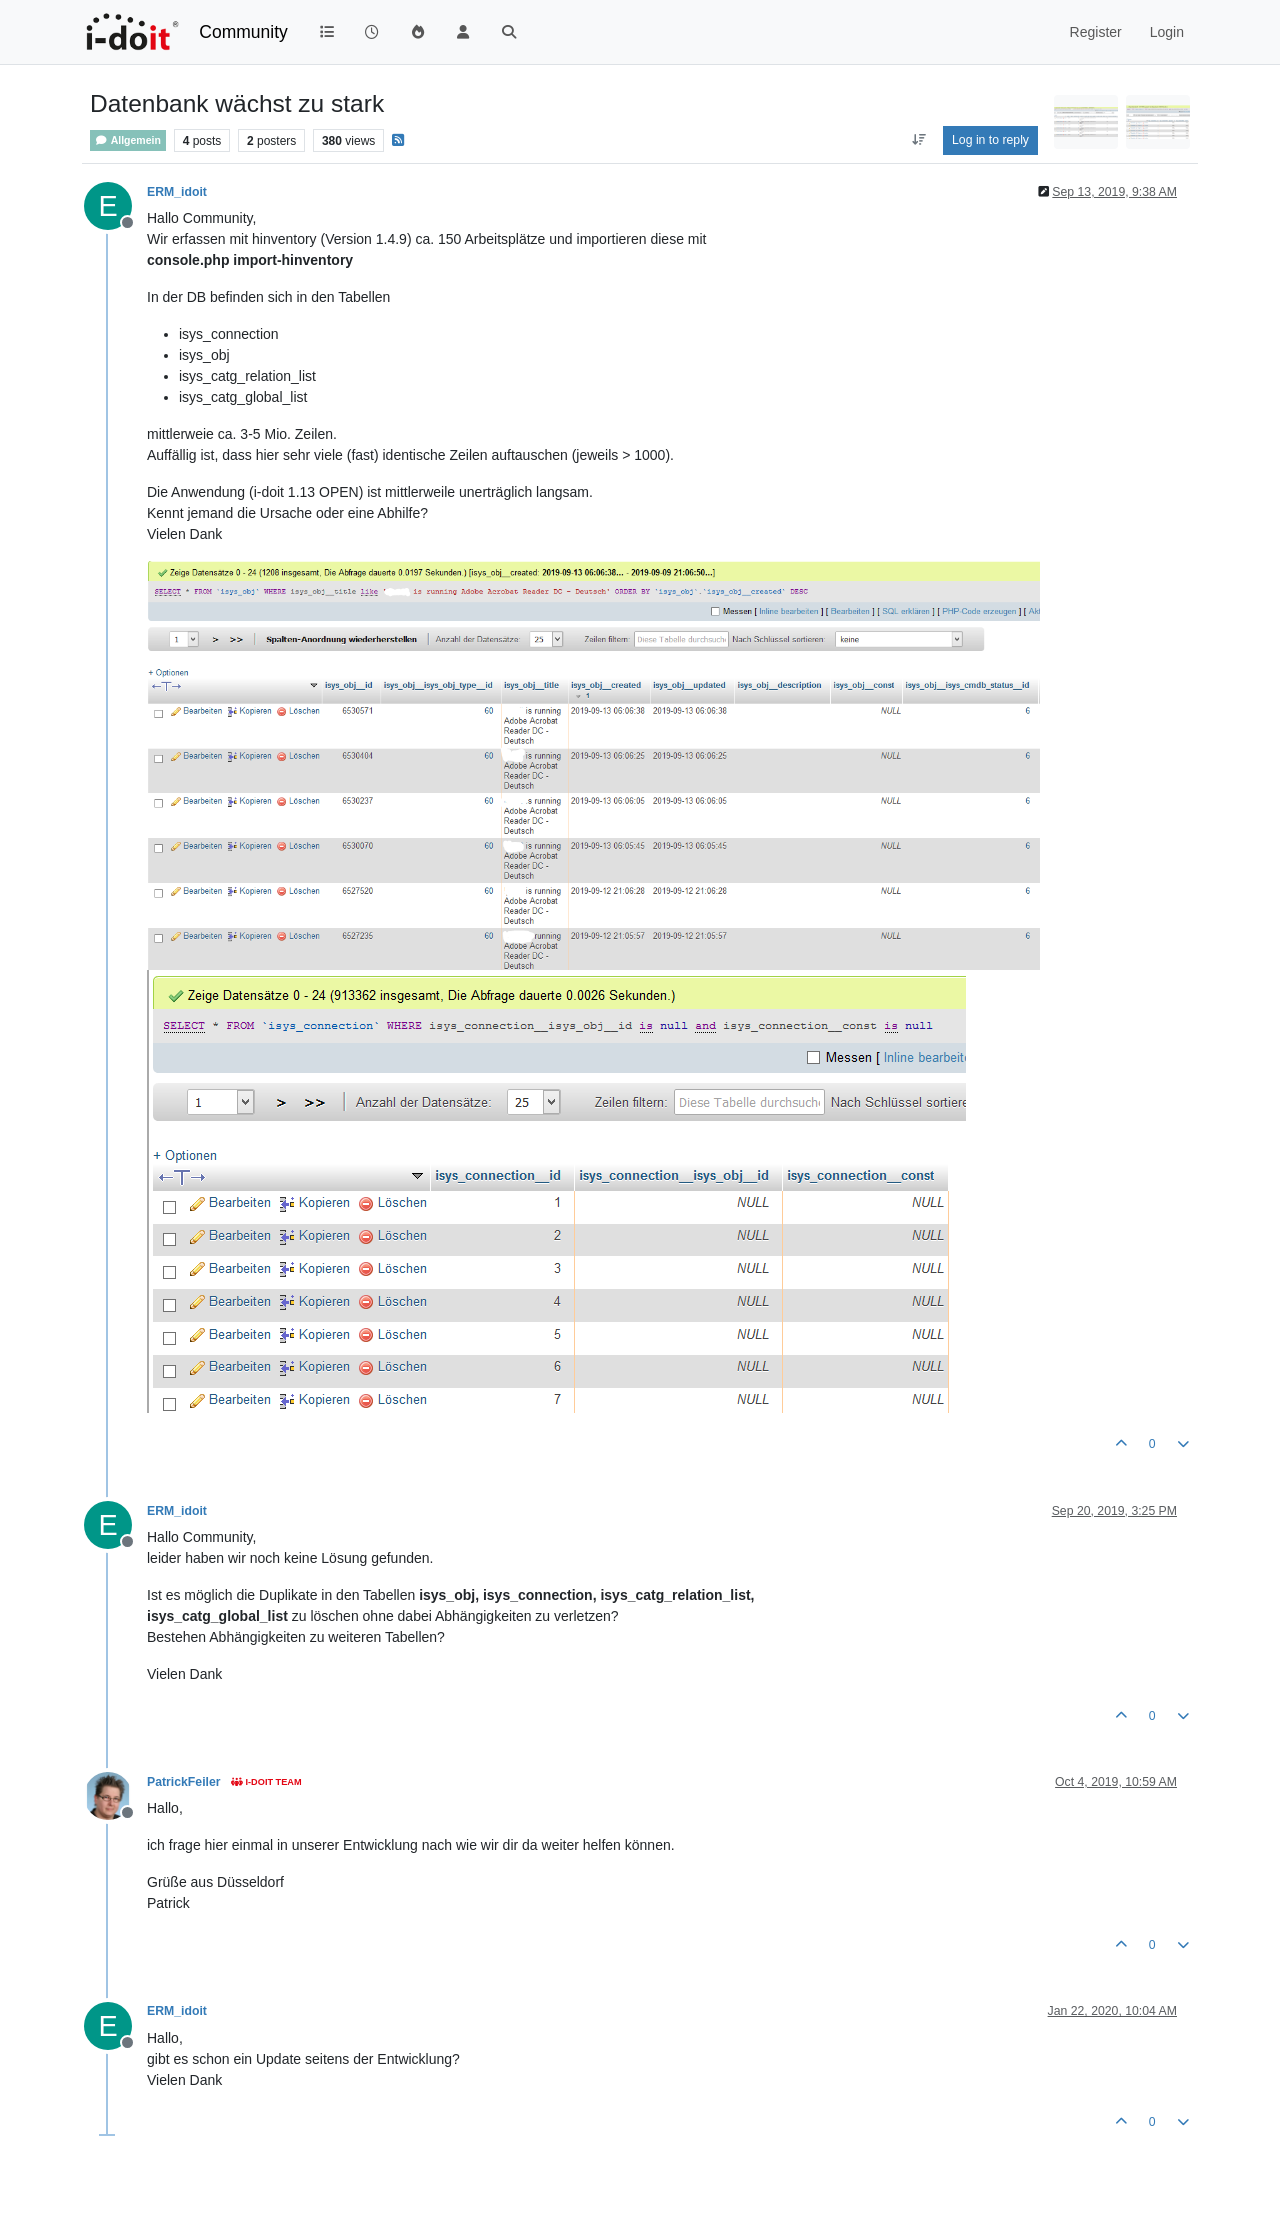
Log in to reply (990, 140)
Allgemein (128, 140)
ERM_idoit (177, 192)
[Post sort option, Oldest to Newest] (918, 140)
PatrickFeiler (184, 1782)
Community (243, 32)
